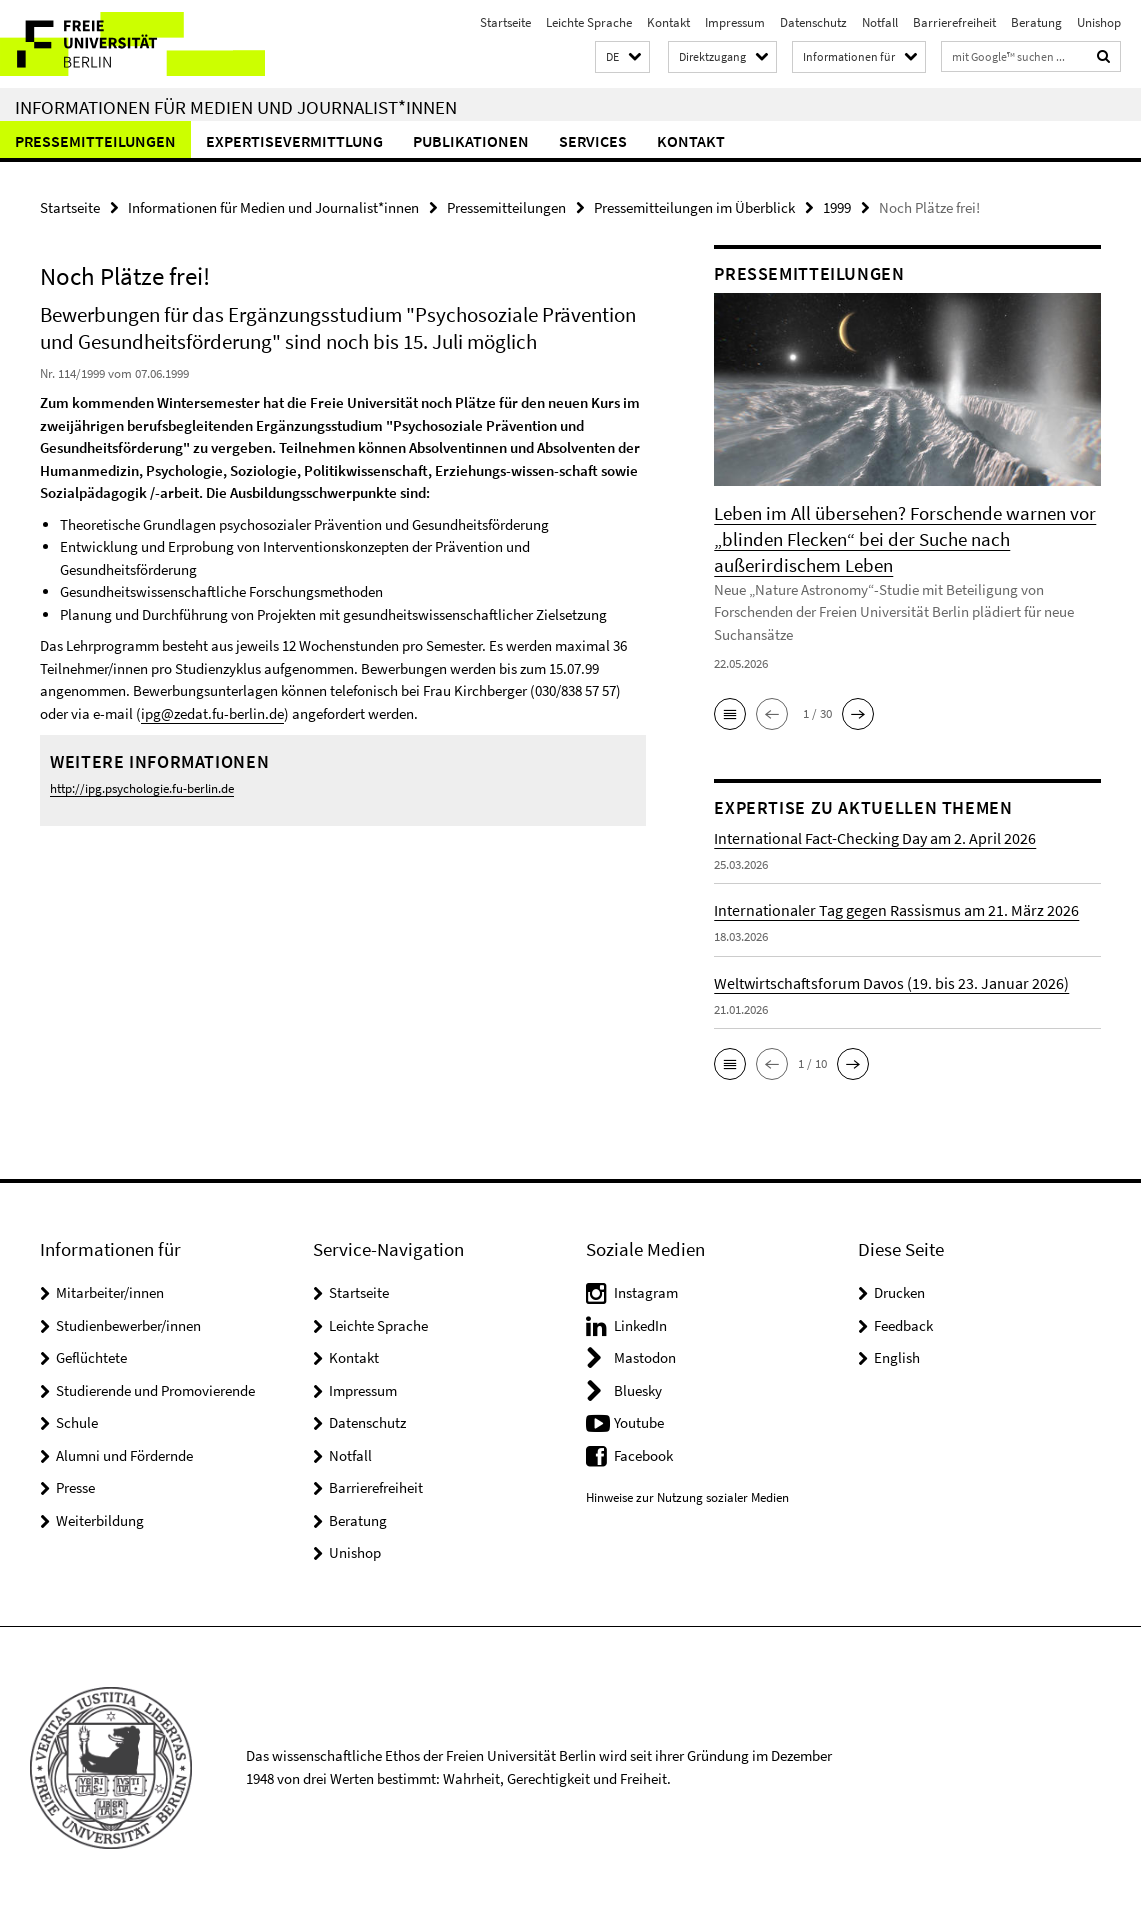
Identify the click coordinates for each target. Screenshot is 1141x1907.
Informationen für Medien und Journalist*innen (236, 107)
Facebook (643, 1452)
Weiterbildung (100, 1517)
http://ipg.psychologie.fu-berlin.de (142, 787)
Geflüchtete (91, 1355)
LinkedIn (640, 1322)
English (897, 1355)
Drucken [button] (899, 1290)
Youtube (639, 1420)
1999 (837, 207)
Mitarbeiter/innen (110, 1290)
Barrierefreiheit (954, 22)
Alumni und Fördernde (124, 1452)
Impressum (735, 22)
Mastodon (645, 1355)
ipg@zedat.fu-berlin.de (212, 713)
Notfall (880, 22)
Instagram (646, 1290)
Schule (77, 1420)
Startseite (505, 22)
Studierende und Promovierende (155, 1387)
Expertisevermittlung (294, 141)
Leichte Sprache (589, 22)
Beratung (1036, 22)
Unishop (1099, 22)
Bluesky (638, 1387)
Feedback (903, 1322)
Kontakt (668, 22)
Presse (75, 1485)
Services (593, 141)
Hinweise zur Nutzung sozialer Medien (687, 1495)
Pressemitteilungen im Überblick (694, 207)
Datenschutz (813, 22)
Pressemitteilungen (95, 141)
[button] (622, 57)
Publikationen (471, 141)
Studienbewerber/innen (128, 1322)
